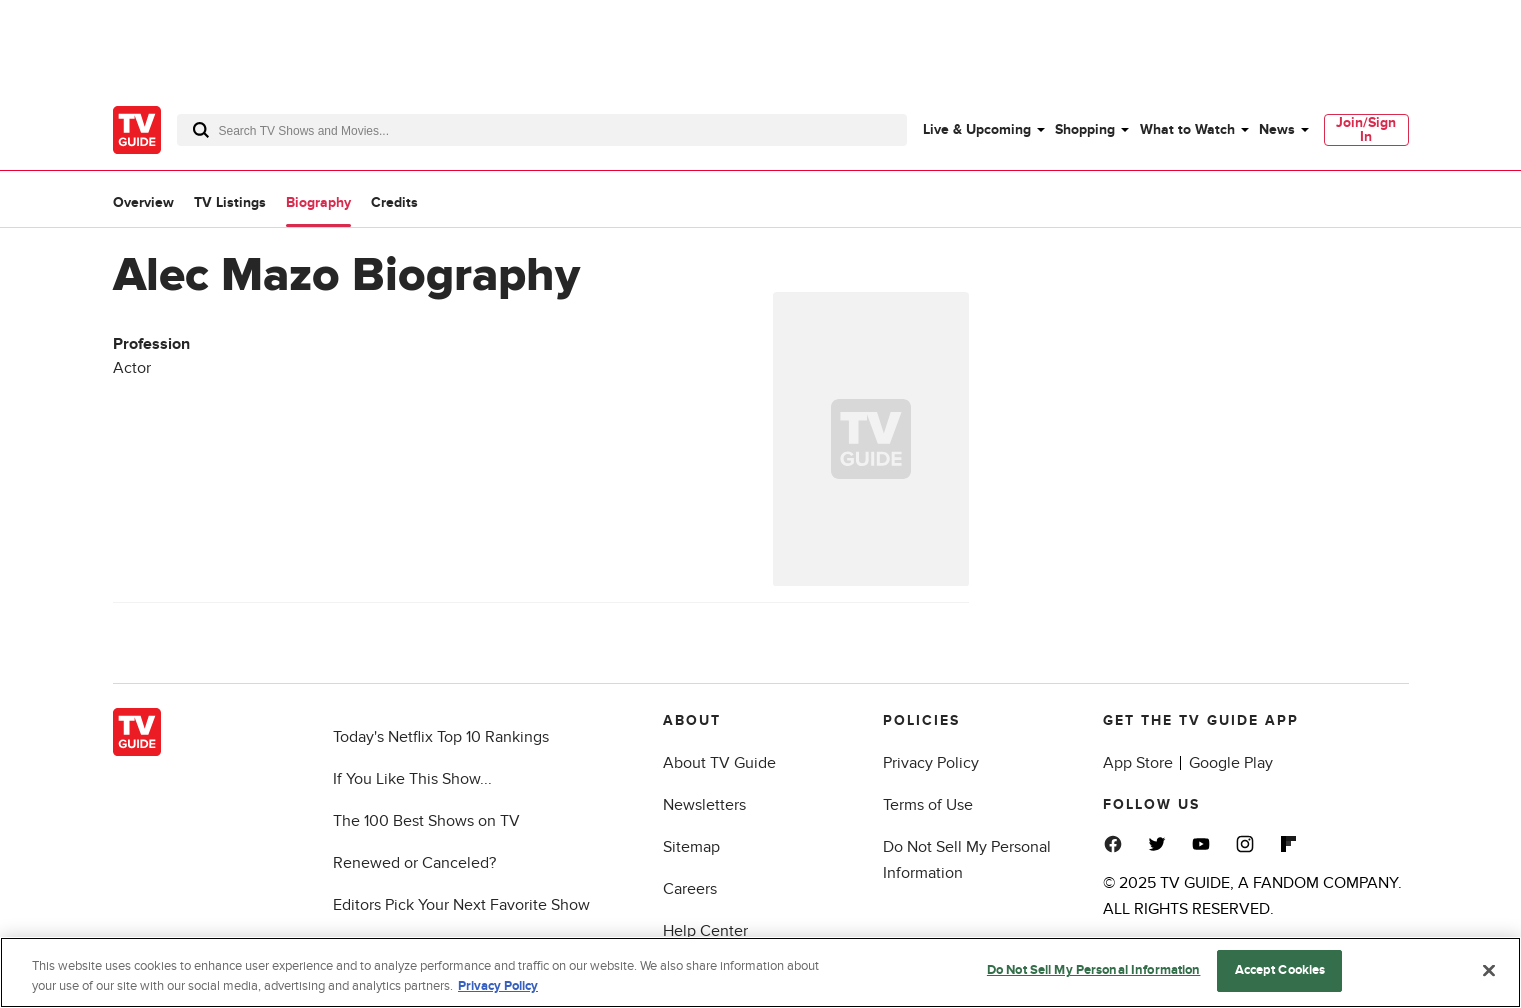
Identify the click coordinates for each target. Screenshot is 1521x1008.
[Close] (1489, 977)
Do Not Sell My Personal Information (1094, 978)
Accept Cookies (1280, 978)
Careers (690, 889)
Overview (143, 202)
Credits (394, 202)
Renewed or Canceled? (414, 863)
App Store (1138, 763)
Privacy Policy (931, 763)
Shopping (1085, 129)
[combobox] (542, 130)
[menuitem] (983, 130)
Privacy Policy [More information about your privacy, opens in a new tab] (498, 993)
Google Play (1231, 763)
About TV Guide (719, 763)
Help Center (705, 931)
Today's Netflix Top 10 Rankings (441, 737)
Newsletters (704, 805)
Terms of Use (928, 805)
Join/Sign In (1366, 129)
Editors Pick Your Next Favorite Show (461, 905)
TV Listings (230, 202)
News (1277, 129)
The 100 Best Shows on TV (426, 821)
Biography (318, 202)
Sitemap (691, 847)
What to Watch (1187, 129)
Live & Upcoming (977, 129)
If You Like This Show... (412, 779)
